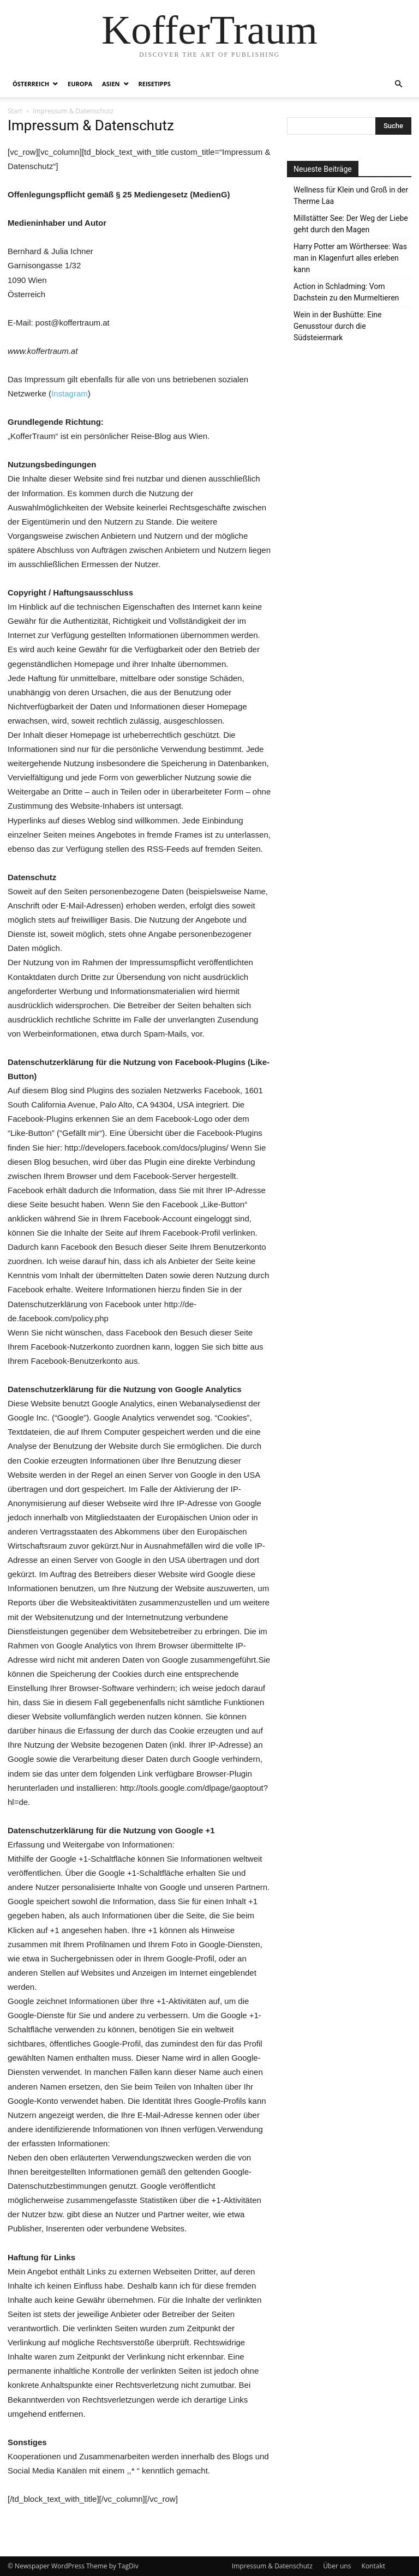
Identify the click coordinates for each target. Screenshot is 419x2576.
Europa (80, 84)
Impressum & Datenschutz (272, 2566)
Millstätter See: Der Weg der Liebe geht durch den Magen (351, 224)
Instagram (69, 393)
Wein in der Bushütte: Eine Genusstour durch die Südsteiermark (337, 326)
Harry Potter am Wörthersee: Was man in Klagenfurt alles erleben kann (350, 258)
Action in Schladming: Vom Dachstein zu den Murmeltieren (346, 292)
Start (15, 111)
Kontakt (373, 2566)
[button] (398, 84)
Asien (110, 84)
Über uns (337, 2566)
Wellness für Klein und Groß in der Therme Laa (351, 195)
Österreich (31, 84)
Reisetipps (155, 84)
